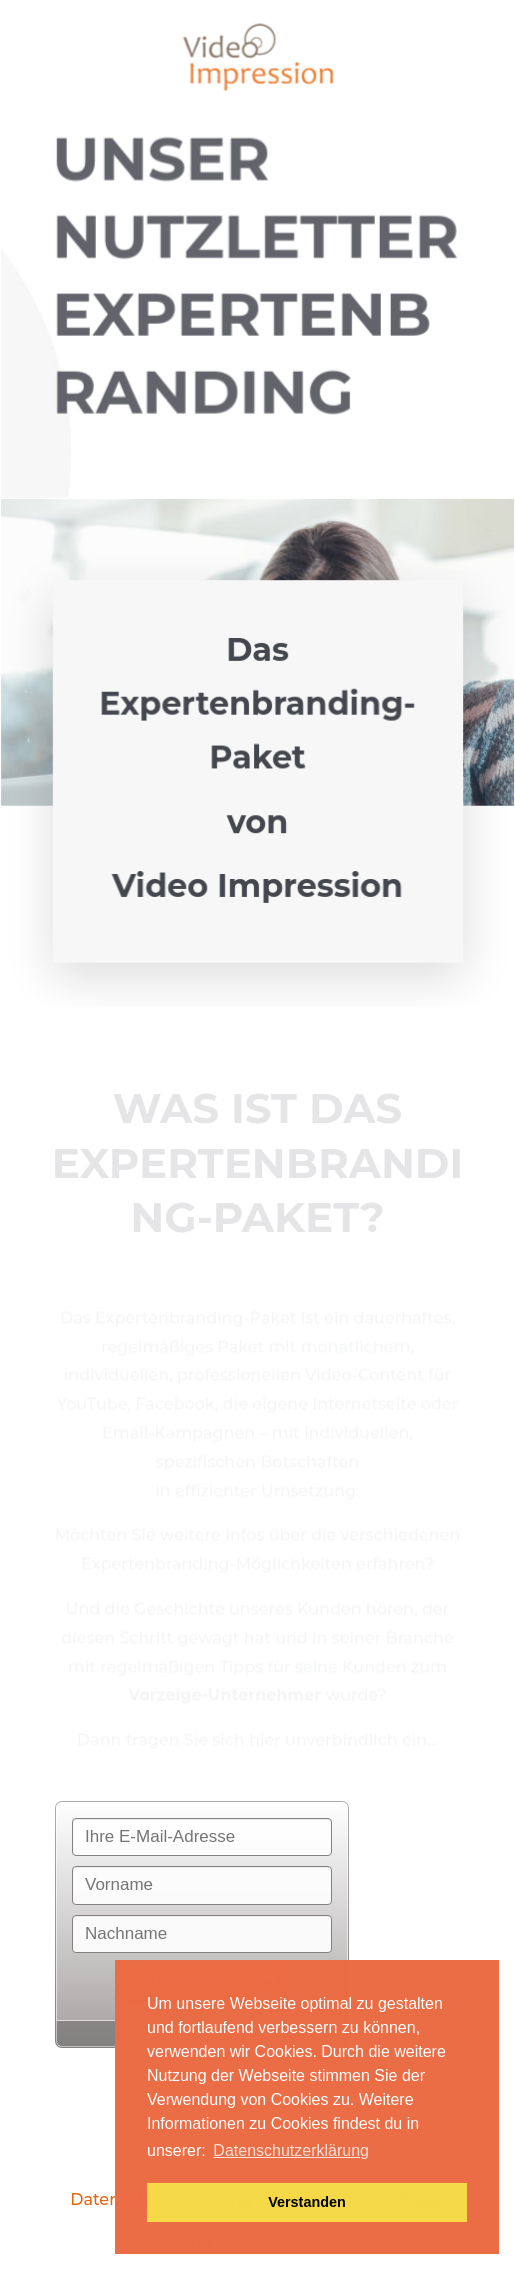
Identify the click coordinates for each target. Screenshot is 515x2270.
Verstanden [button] (307, 2202)
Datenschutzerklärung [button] (291, 2150)
